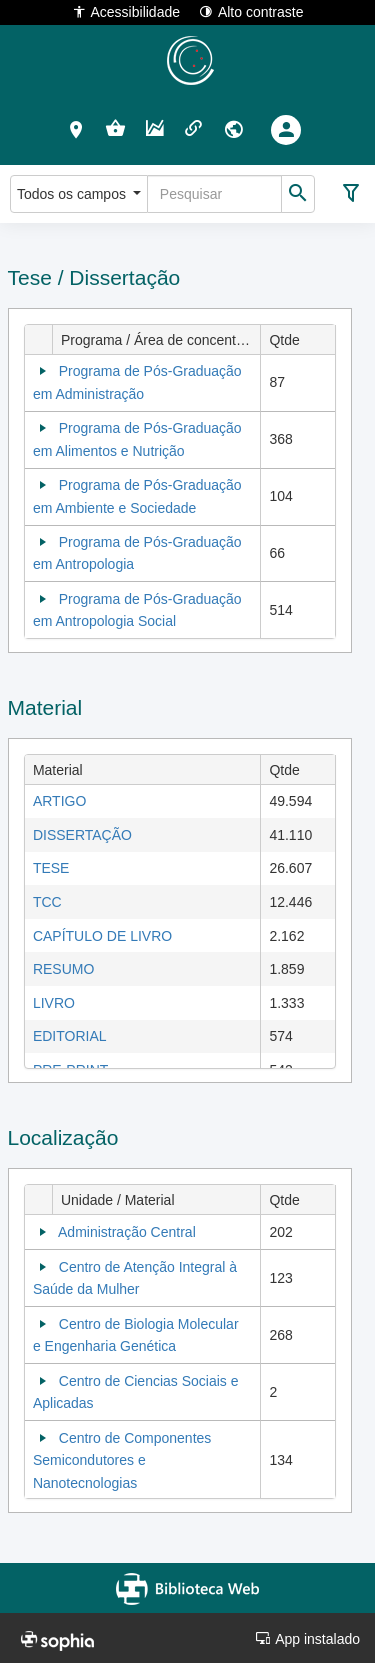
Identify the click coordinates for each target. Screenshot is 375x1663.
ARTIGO (59, 801)
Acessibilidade (126, 11)
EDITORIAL (70, 1036)
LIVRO (54, 1003)
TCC (47, 902)
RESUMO (63, 969)
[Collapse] (43, 371)
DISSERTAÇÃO (82, 835)
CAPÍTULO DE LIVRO (102, 936)
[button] (76, 129)
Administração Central (127, 1232)
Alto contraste (251, 11)
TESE (51, 868)
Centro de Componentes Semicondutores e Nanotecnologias (122, 1460)
